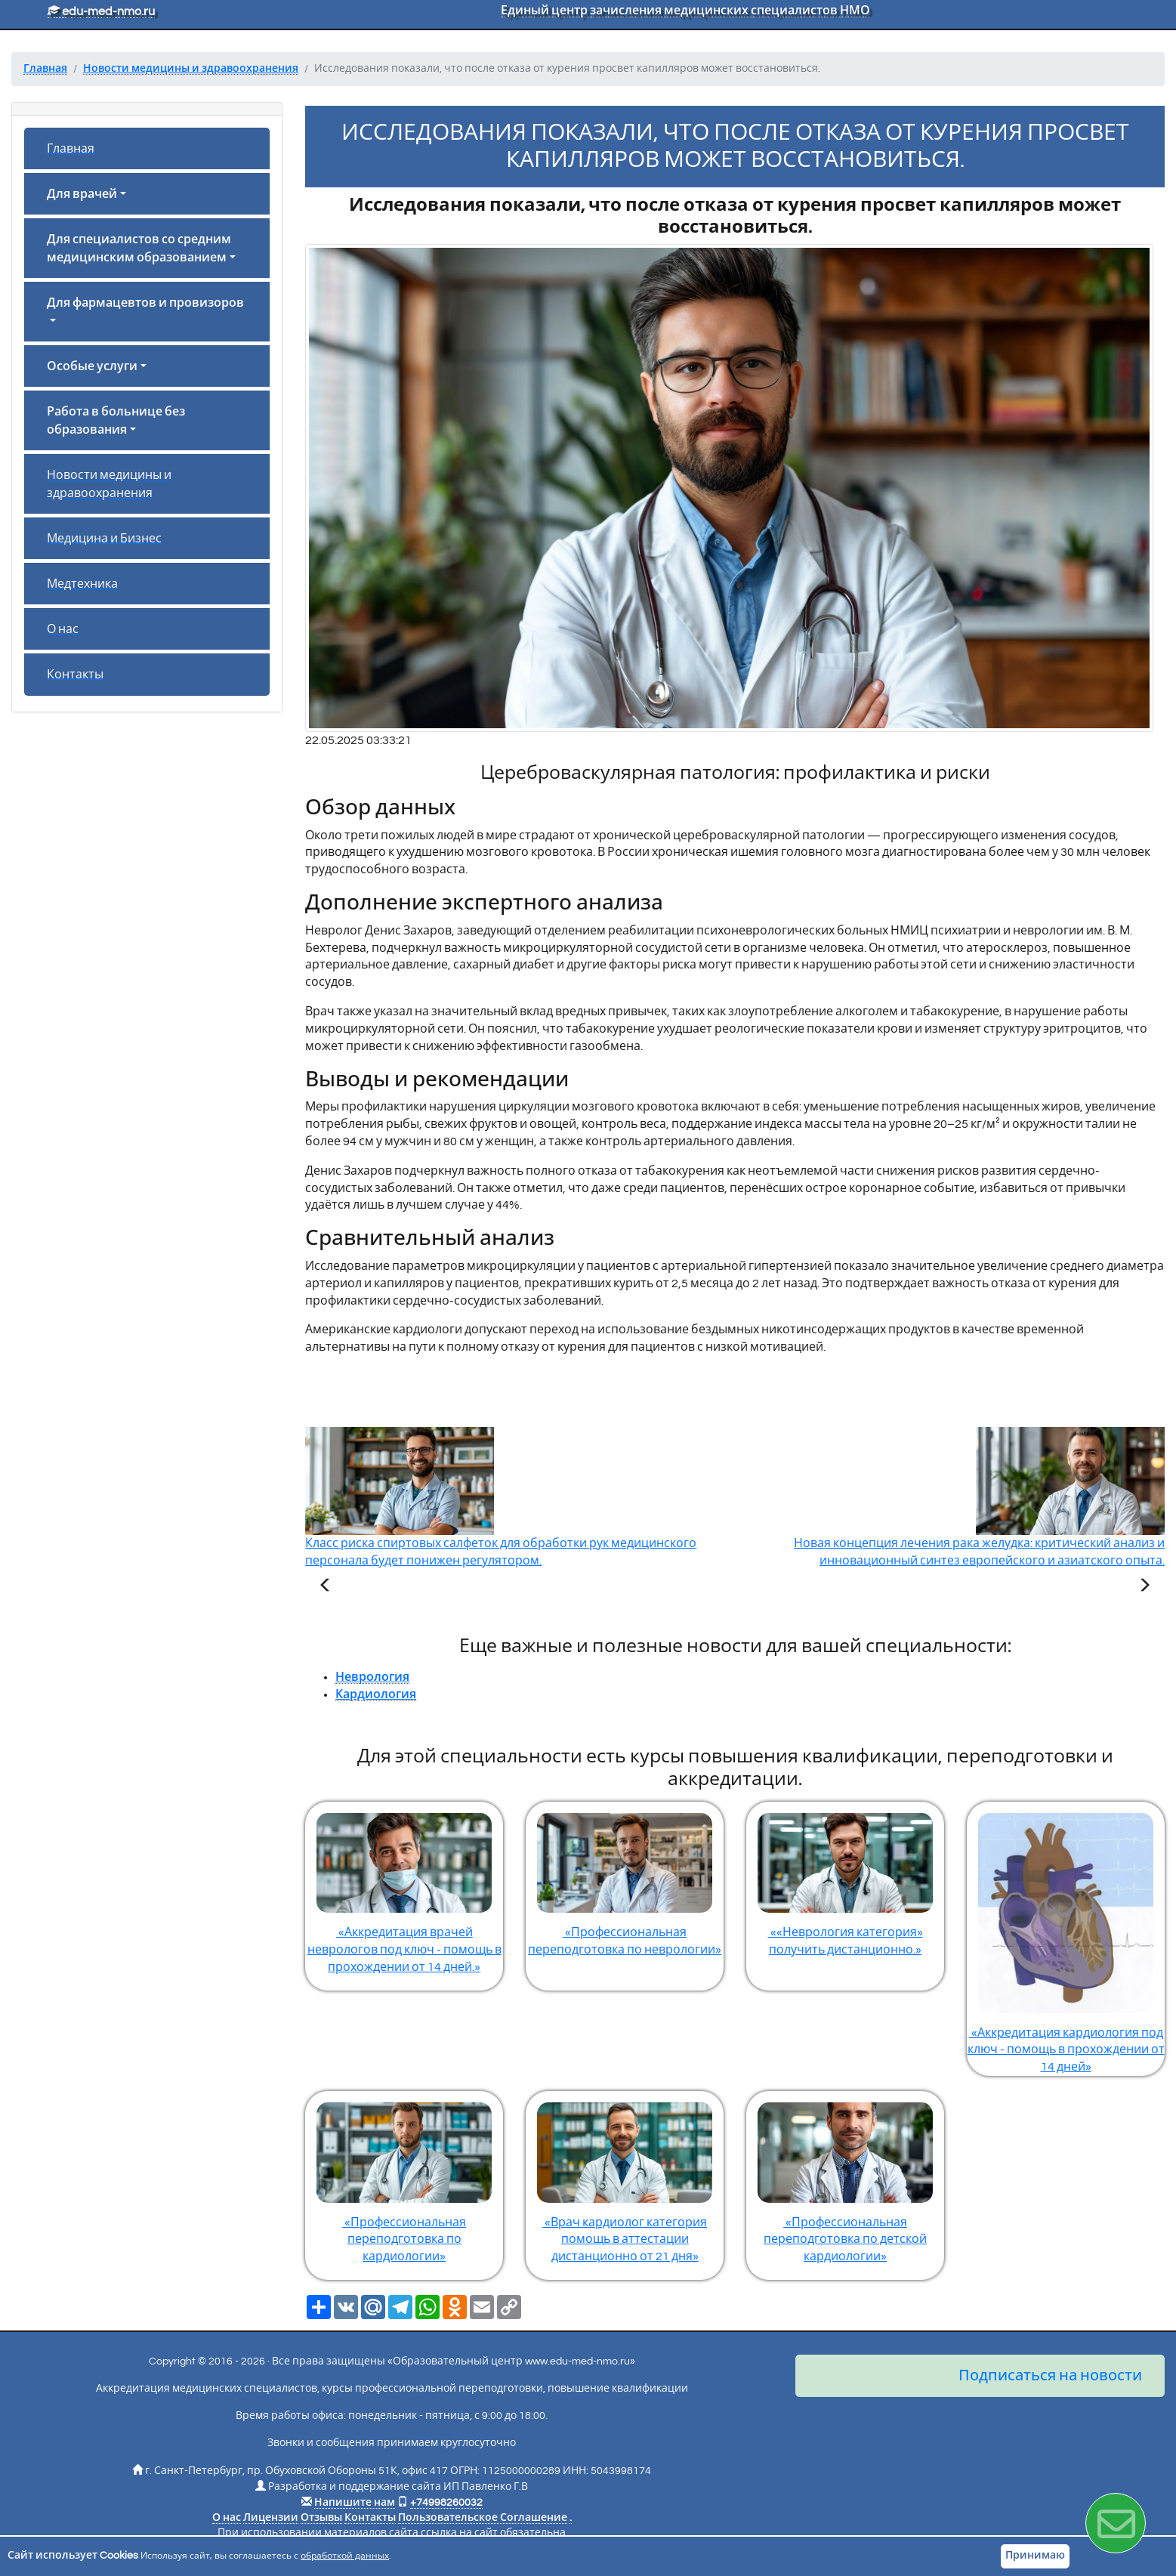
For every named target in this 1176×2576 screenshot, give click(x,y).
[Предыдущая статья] (325, 1587)
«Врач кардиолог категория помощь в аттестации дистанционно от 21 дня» (625, 2176)
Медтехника (82, 584)
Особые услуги (92, 366)
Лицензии (270, 2518)
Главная (70, 149)
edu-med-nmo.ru (101, 11)
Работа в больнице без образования (116, 421)
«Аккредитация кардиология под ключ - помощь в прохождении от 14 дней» (1066, 1937)
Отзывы (321, 2518)
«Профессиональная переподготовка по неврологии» (625, 1879)
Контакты (75, 675)
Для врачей (82, 194)
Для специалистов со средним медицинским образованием (139, 248)
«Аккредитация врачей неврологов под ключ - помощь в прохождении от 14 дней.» (404, 1887)
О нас (63, 629)
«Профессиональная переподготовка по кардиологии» (404, 2176)
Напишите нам (354, 2502)
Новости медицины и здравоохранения (109, 484)
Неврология (372, 1677)
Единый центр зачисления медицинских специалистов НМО (685, 11)
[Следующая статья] (1144, 1587)
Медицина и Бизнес (104, 539)
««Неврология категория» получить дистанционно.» (845, 1879)
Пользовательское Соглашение (482, 2518)
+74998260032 (446, 2502)
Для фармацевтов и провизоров (145, 303)
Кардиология (375, 1694)
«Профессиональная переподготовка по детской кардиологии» (845, 2176)
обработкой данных (345, 2556)
